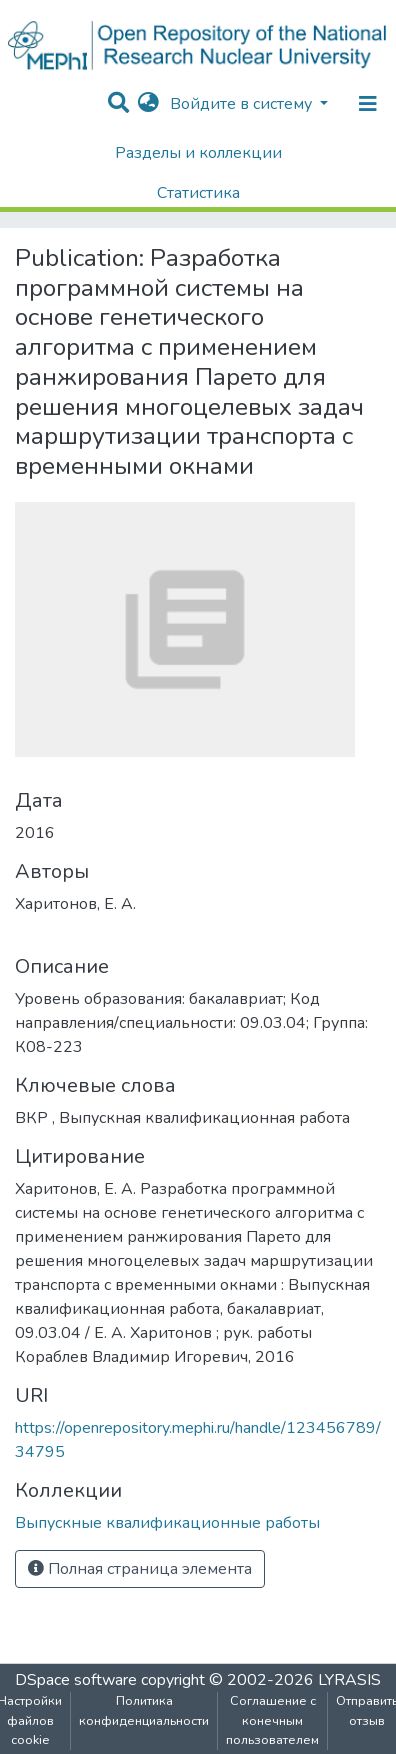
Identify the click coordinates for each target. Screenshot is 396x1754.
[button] (148, 104)
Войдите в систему (243, 104)
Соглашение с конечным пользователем (272, 1720)
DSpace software (76, 1680)
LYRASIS (349, 1680)
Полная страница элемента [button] (140, 1569)
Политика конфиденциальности (144, 1710)
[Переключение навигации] (368, 104)
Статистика (198, 193)
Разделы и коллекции (198, 153)
